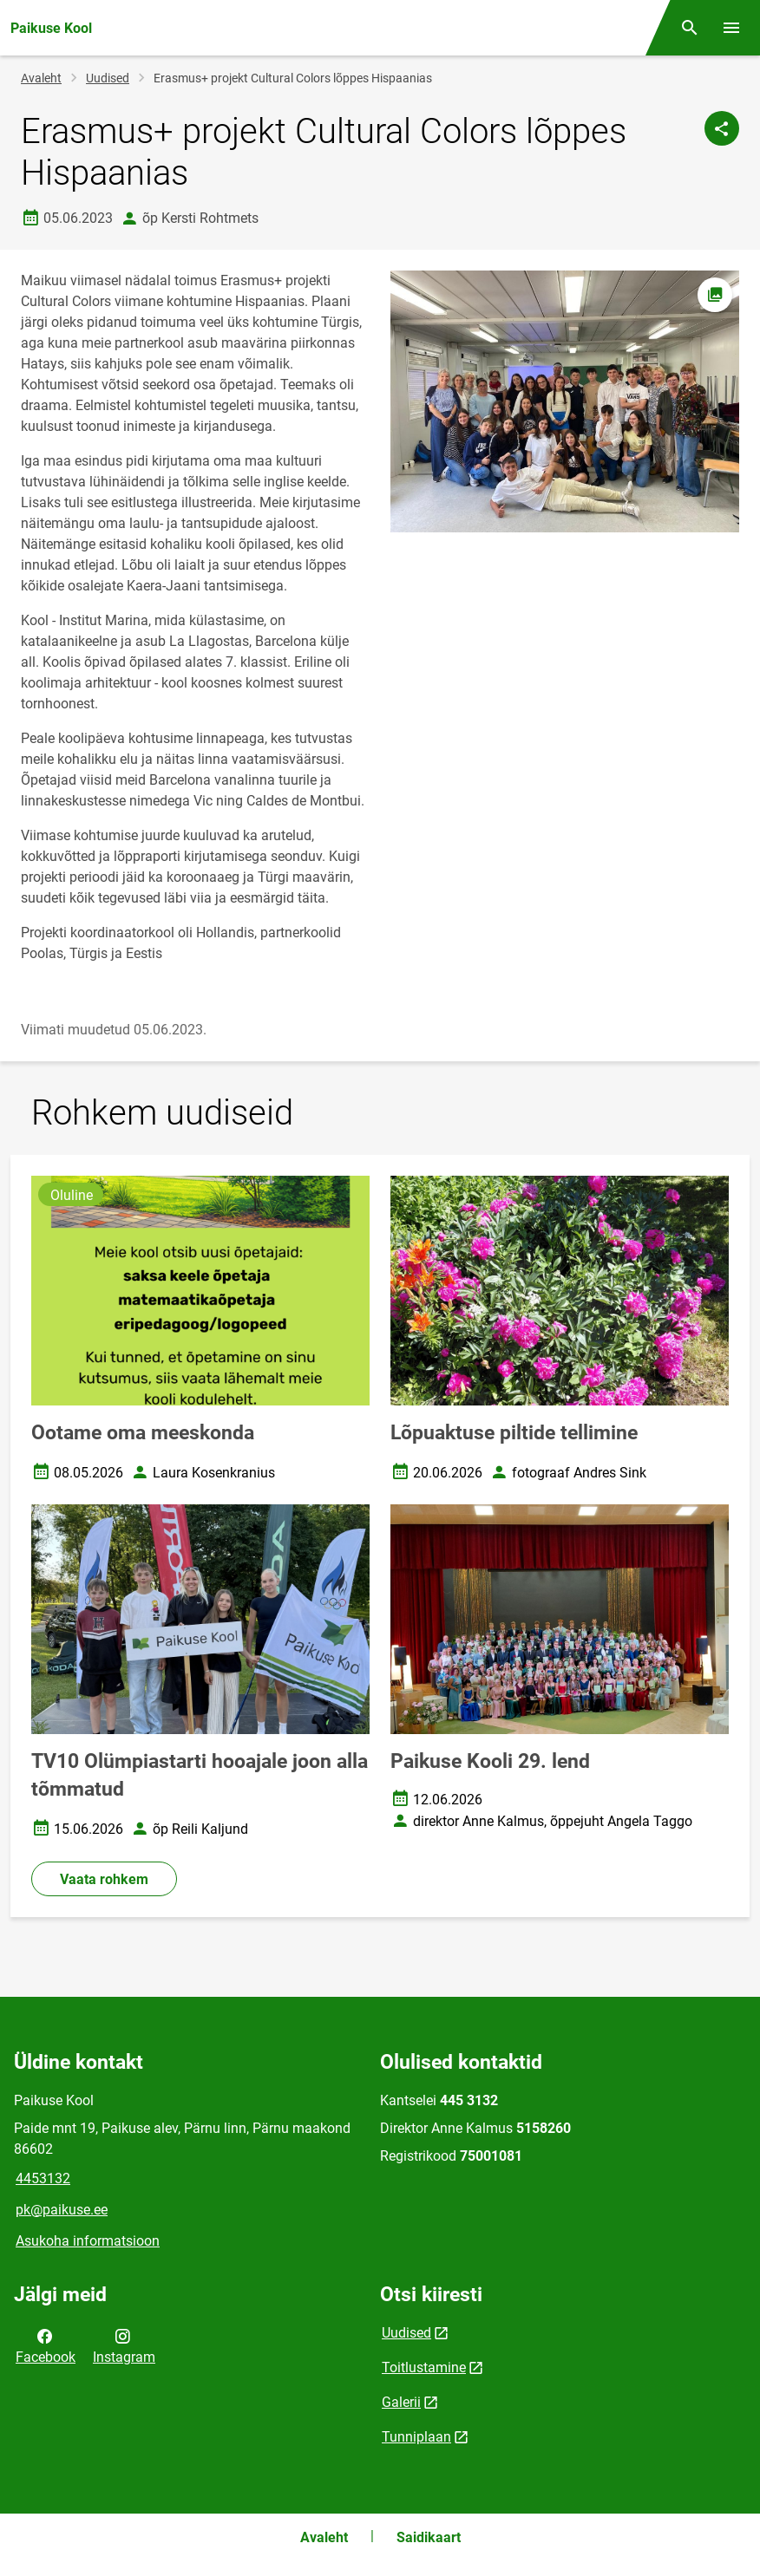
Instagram (124, 2345)
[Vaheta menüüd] (731, 27)
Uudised (107, 78)
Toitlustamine (424, 2367)
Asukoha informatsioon (88, 2241)
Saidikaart (428, 2537)
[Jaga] (721, 128)
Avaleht (41, 78)
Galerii (401, 2402)
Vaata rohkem (104, 1879)
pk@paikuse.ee (62, 2209)
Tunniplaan (416, 2437)
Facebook (45, 2345)
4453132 (43, 2178)
